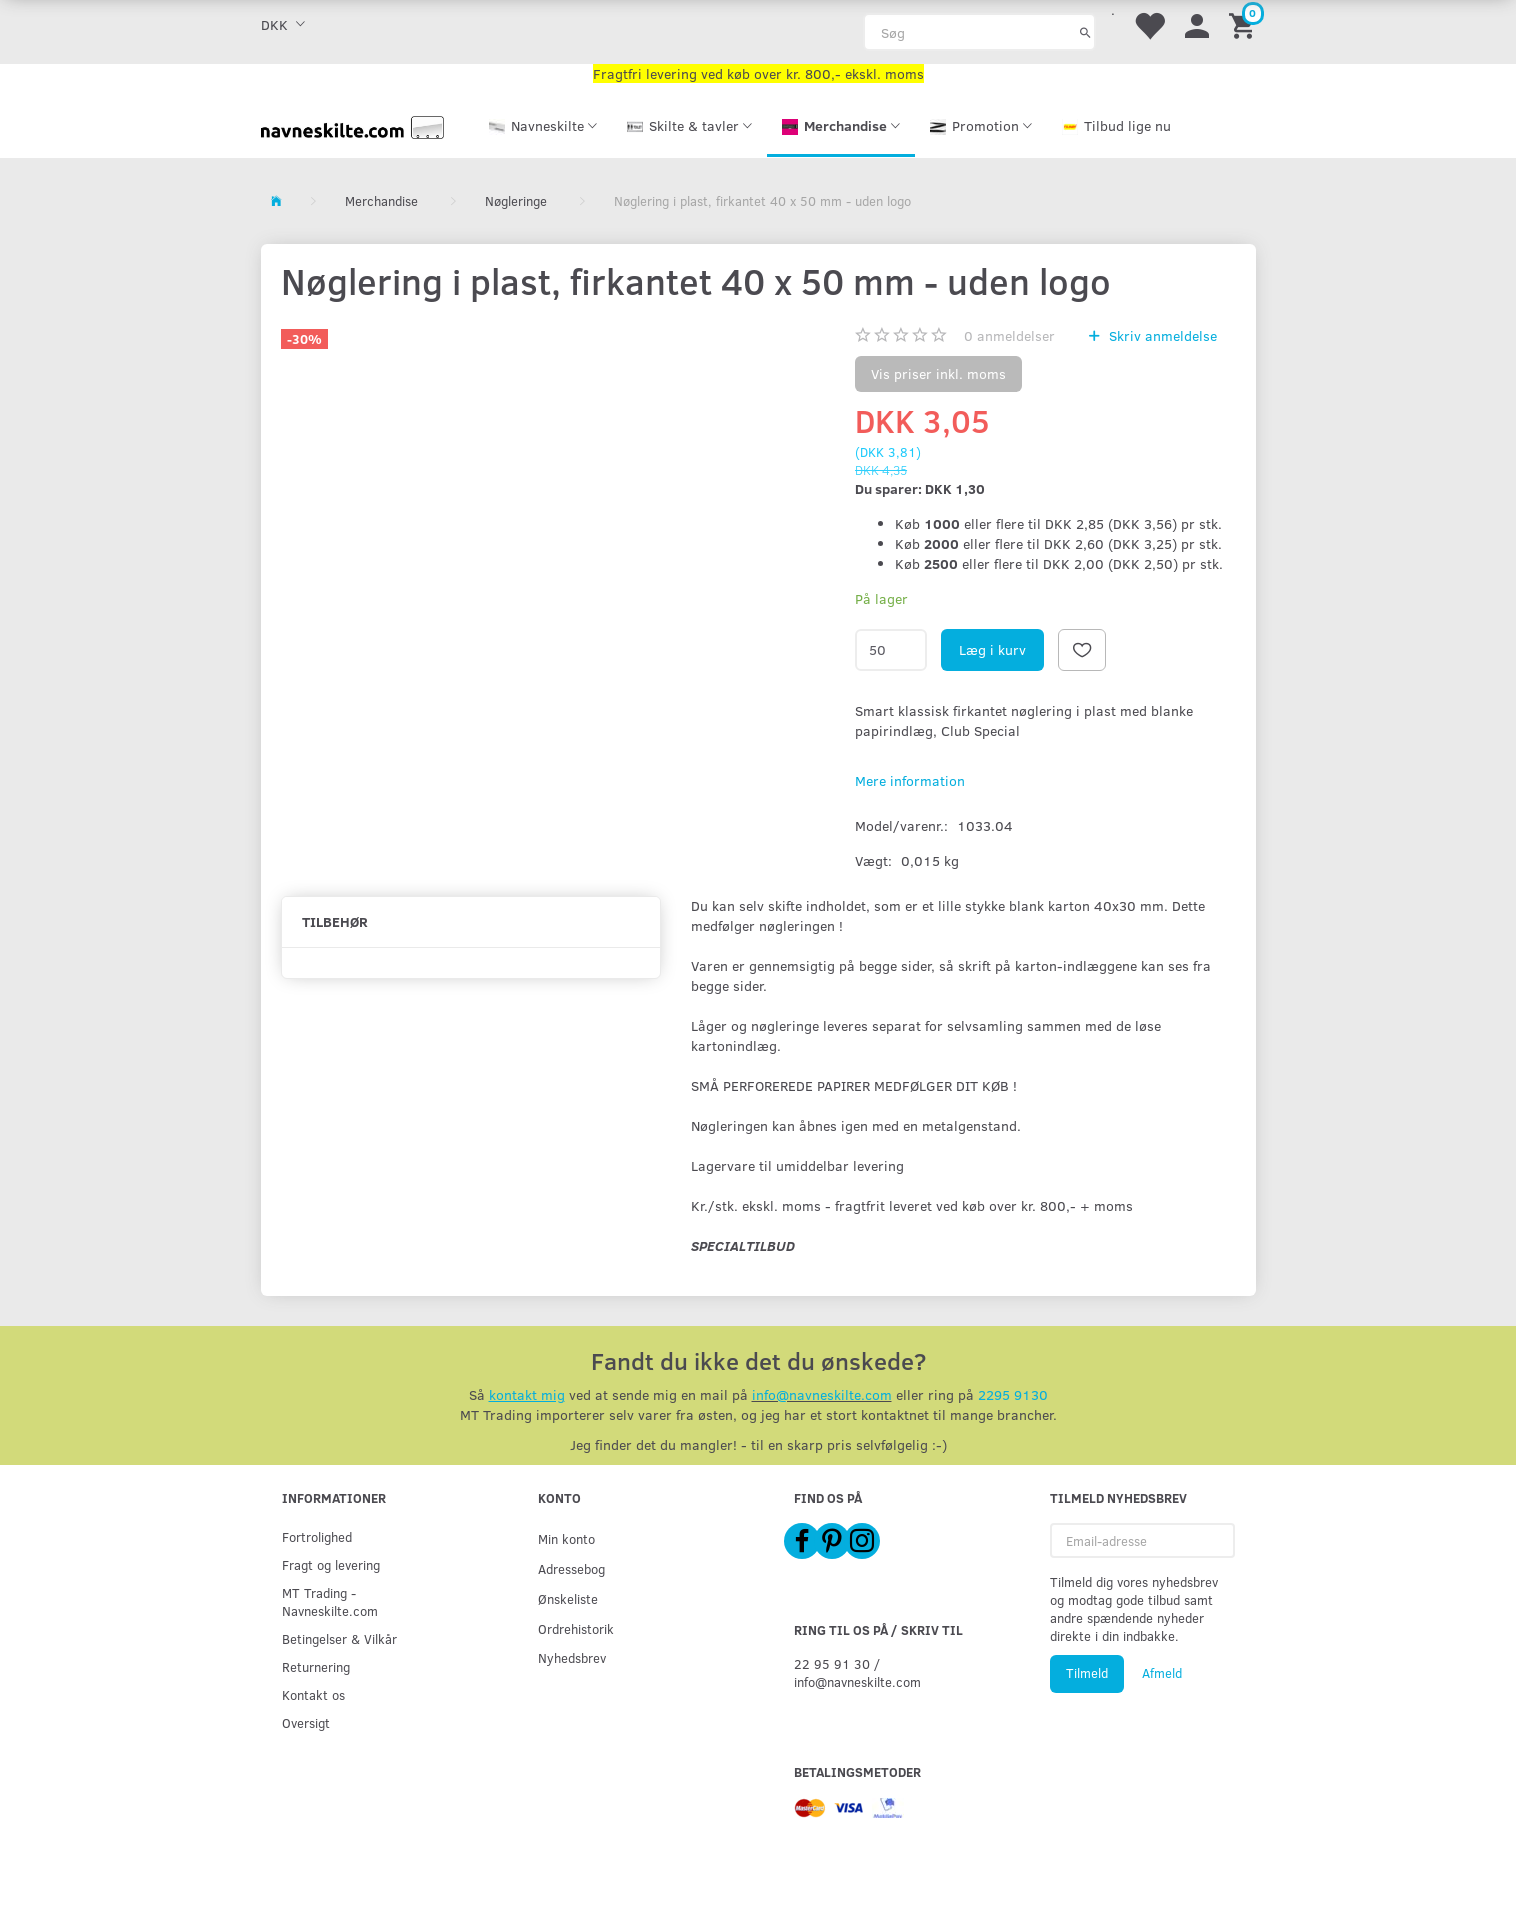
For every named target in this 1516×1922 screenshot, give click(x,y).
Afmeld (1162, 1673)
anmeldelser (1009, 335)
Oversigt (306, 1722)
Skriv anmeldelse (1161, 335)
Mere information (910, 780)
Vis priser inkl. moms (938, 373)
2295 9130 (1013, 1394)
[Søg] (1085, 32)
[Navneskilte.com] (353, 125)
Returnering (316, 1666)
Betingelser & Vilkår (339, 1638)
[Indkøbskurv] (1245, 24)
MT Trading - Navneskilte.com (330, 1601)
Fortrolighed (317, 1536)
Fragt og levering (331, 1564)
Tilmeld (1087, 1673)
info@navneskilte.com (822, 1394)
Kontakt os (313, 1694)
